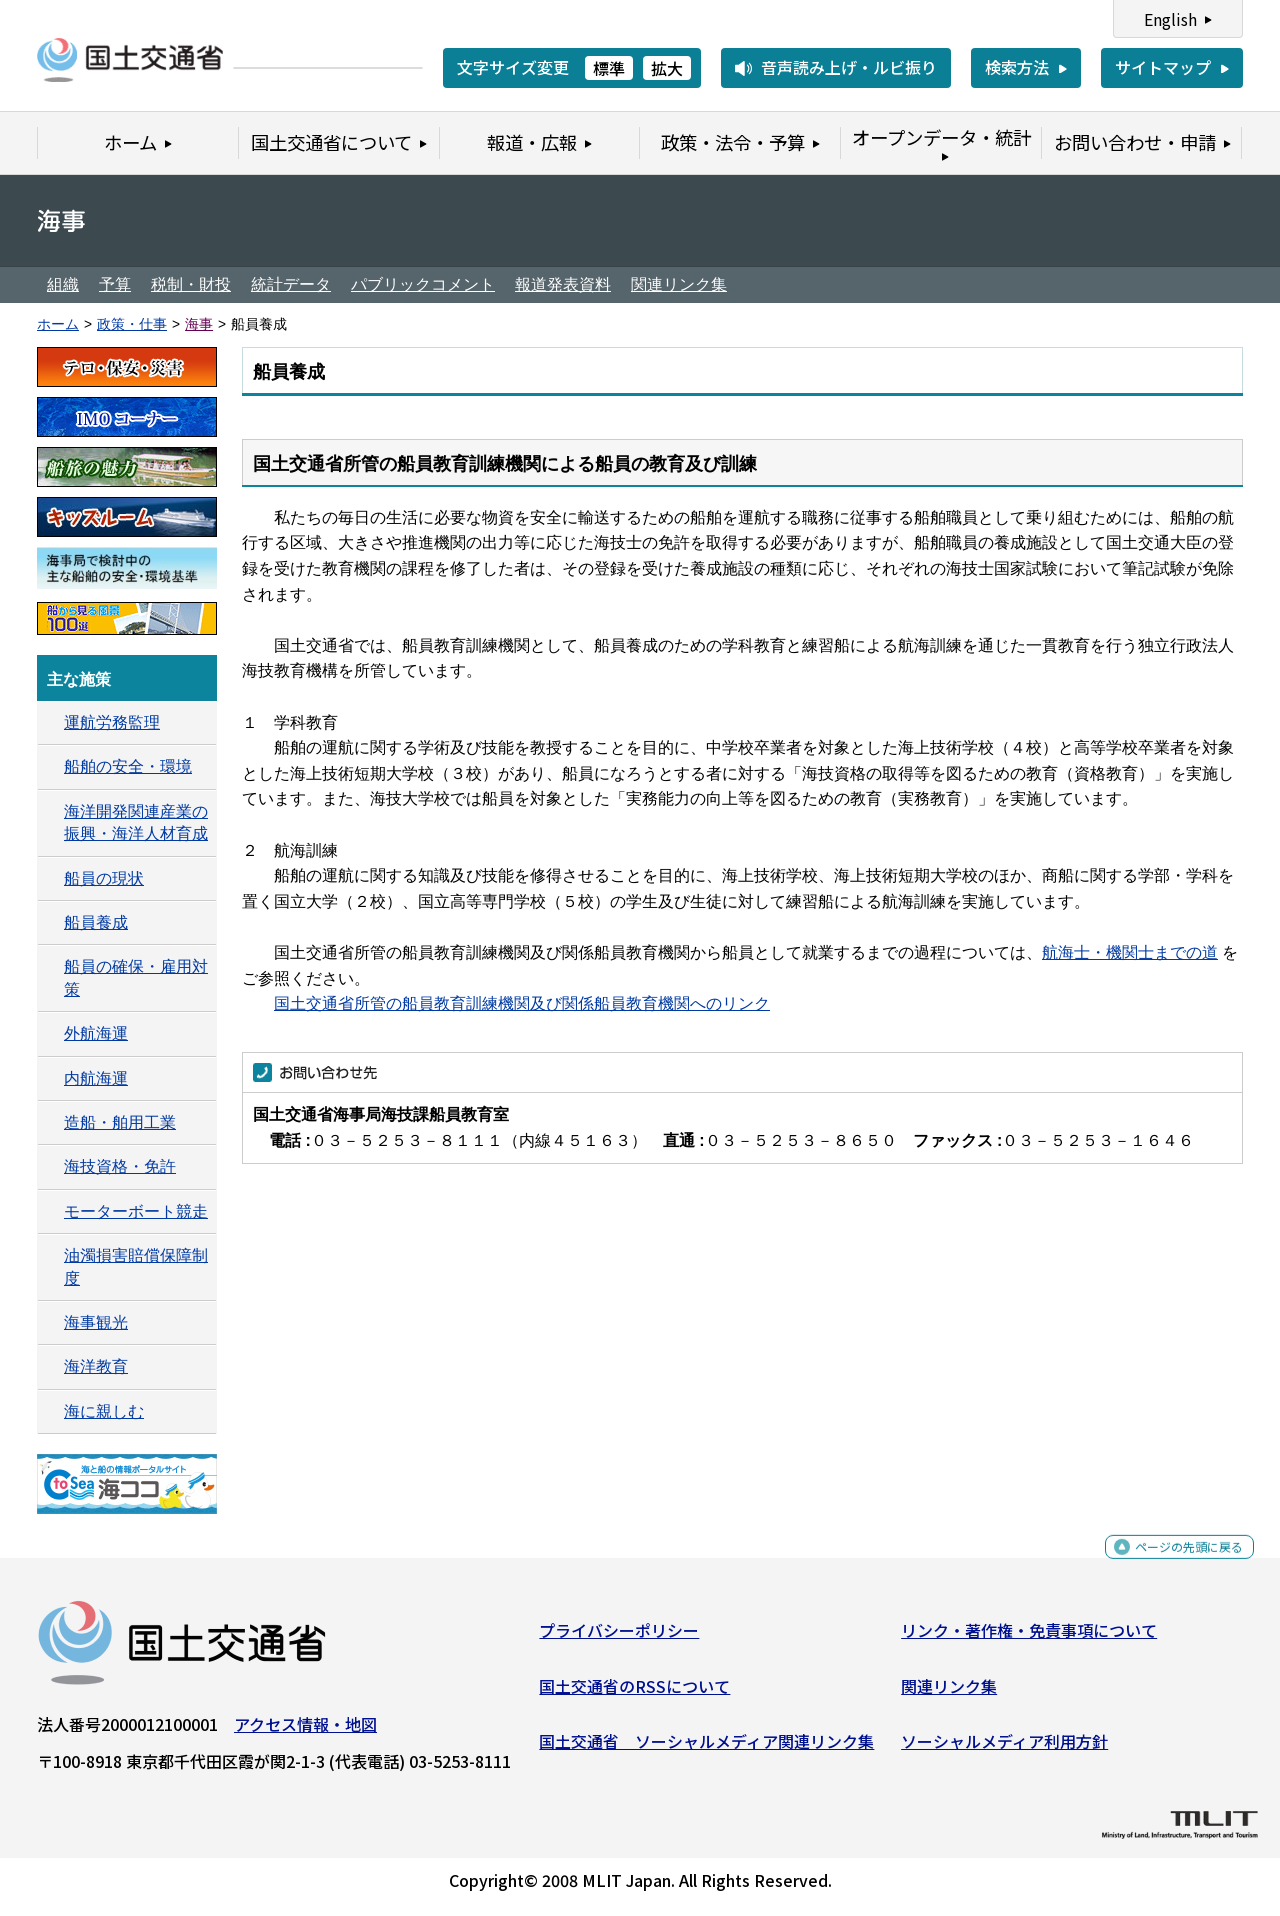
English (1170, 19)
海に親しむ (104, 1411)
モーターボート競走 (136, 1211)
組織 (63, 284)
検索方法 (1017, 67)
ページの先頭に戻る (1172, 1565)
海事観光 (96, 1322)
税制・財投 (191, 284)
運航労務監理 (112, 722)
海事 (199, 324)
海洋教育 (96, 1366)
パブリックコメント (423, 284)
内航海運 (96, 1078)
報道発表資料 (563, 284)
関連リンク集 (679, 284)
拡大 (667, 68)
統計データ (291, 284)
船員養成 (96, 922)
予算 (115, 284)
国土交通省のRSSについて (634, 1693)
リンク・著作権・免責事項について (1029, 1638)
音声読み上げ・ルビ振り (849, 67)
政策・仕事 (132, 324)
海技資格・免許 (120, 1166)
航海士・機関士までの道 (1130, 952)
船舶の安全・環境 (128, 766)
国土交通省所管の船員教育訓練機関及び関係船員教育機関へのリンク (522, 1003)
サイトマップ (1163, 67)
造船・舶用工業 (120, 1122)
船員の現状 (104, 878)
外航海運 (96, 1033)
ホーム (58, 324)
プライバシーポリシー (619, 1638)
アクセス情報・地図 (305, 1732)
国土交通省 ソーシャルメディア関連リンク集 (706, 1749)
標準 (609, 68)
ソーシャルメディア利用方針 (1004, 1749)
